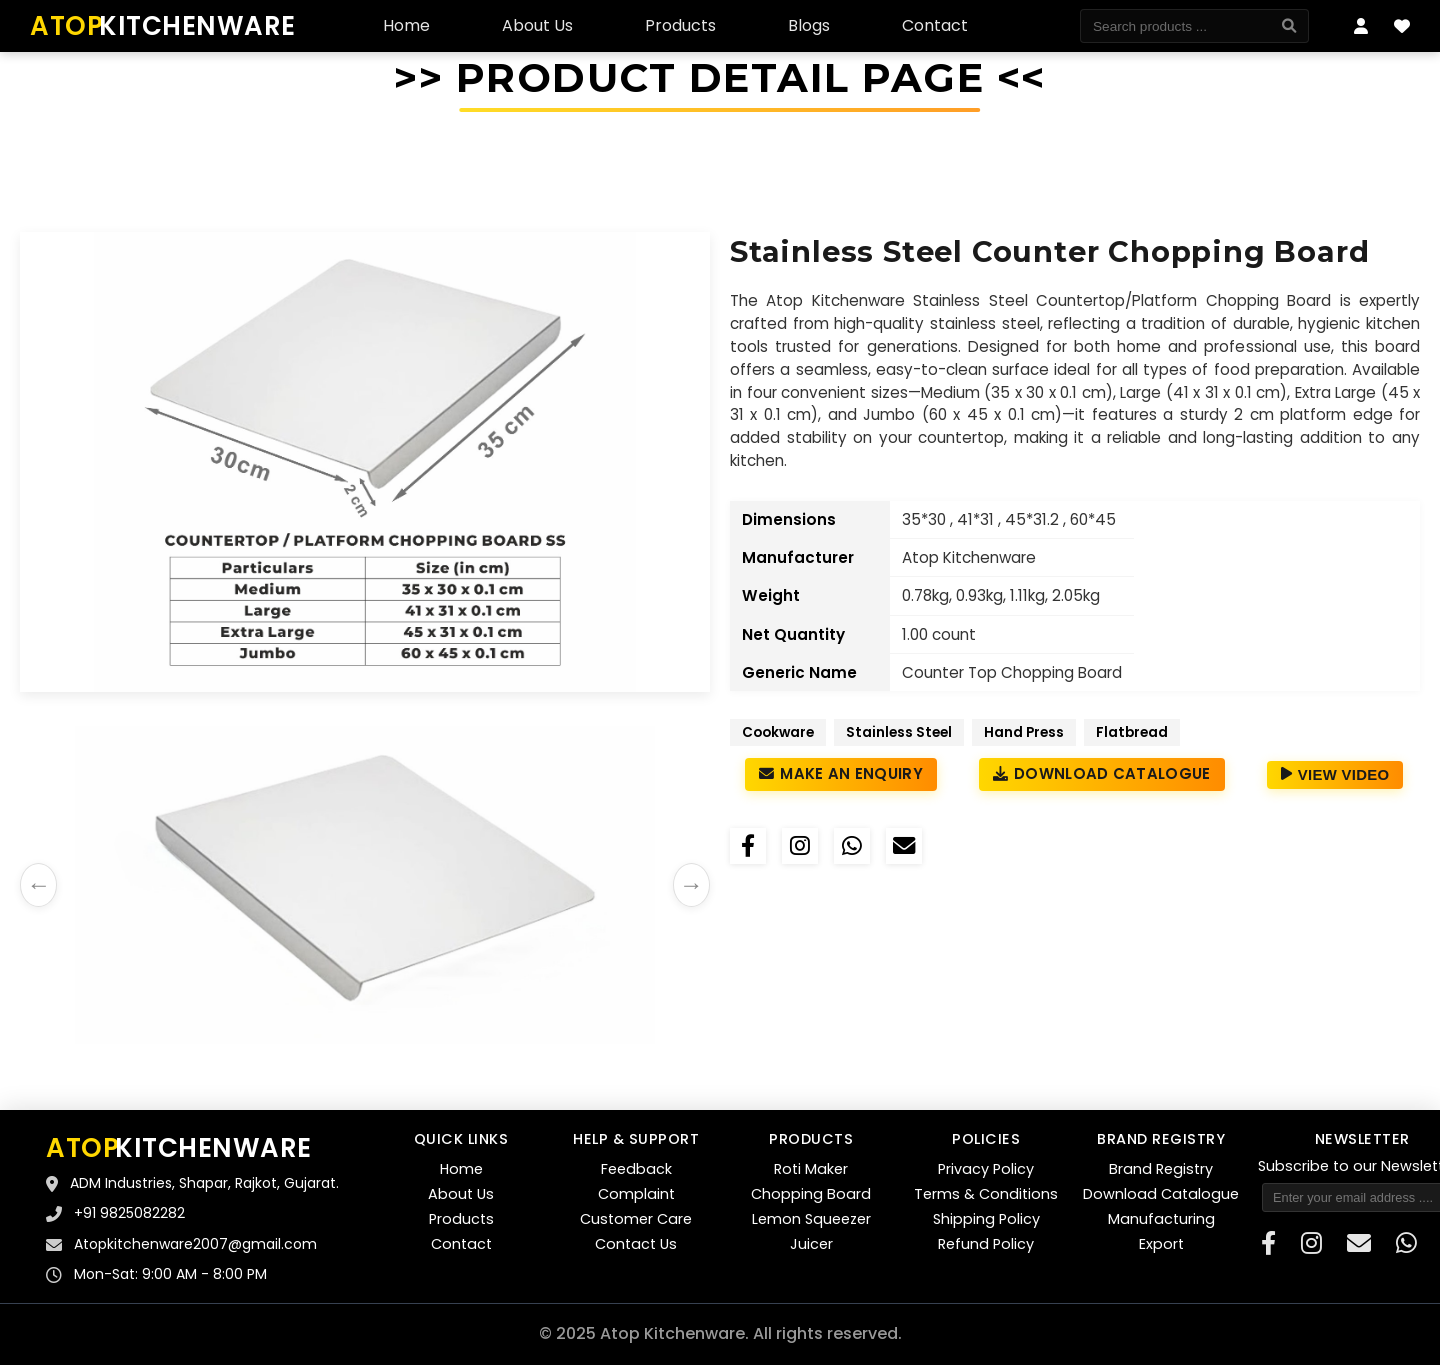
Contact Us (636, 1244)
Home (406, 25)
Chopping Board (811, 1194)
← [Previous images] (39, 884)
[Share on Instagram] (800, 846)
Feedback (636, 1169)
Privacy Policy (986, 1169)
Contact (935, 25)
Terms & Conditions (986, 1194)
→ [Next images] (691, 884)
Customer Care (636, 1219)
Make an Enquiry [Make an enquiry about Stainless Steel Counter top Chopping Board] (841, 773)
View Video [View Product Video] (1335, 775)
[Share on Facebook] (748, 846)
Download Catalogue (1102, 773)
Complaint (636, 1194)
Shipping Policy (986, 1219)
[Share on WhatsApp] (852, 846)
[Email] (904, 846)
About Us (537, 25)
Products (680, 25)
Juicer (811, 1244)
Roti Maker (811, 1169)
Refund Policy (986, 1244)
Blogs (809, 25)
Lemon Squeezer (811, 1219)
